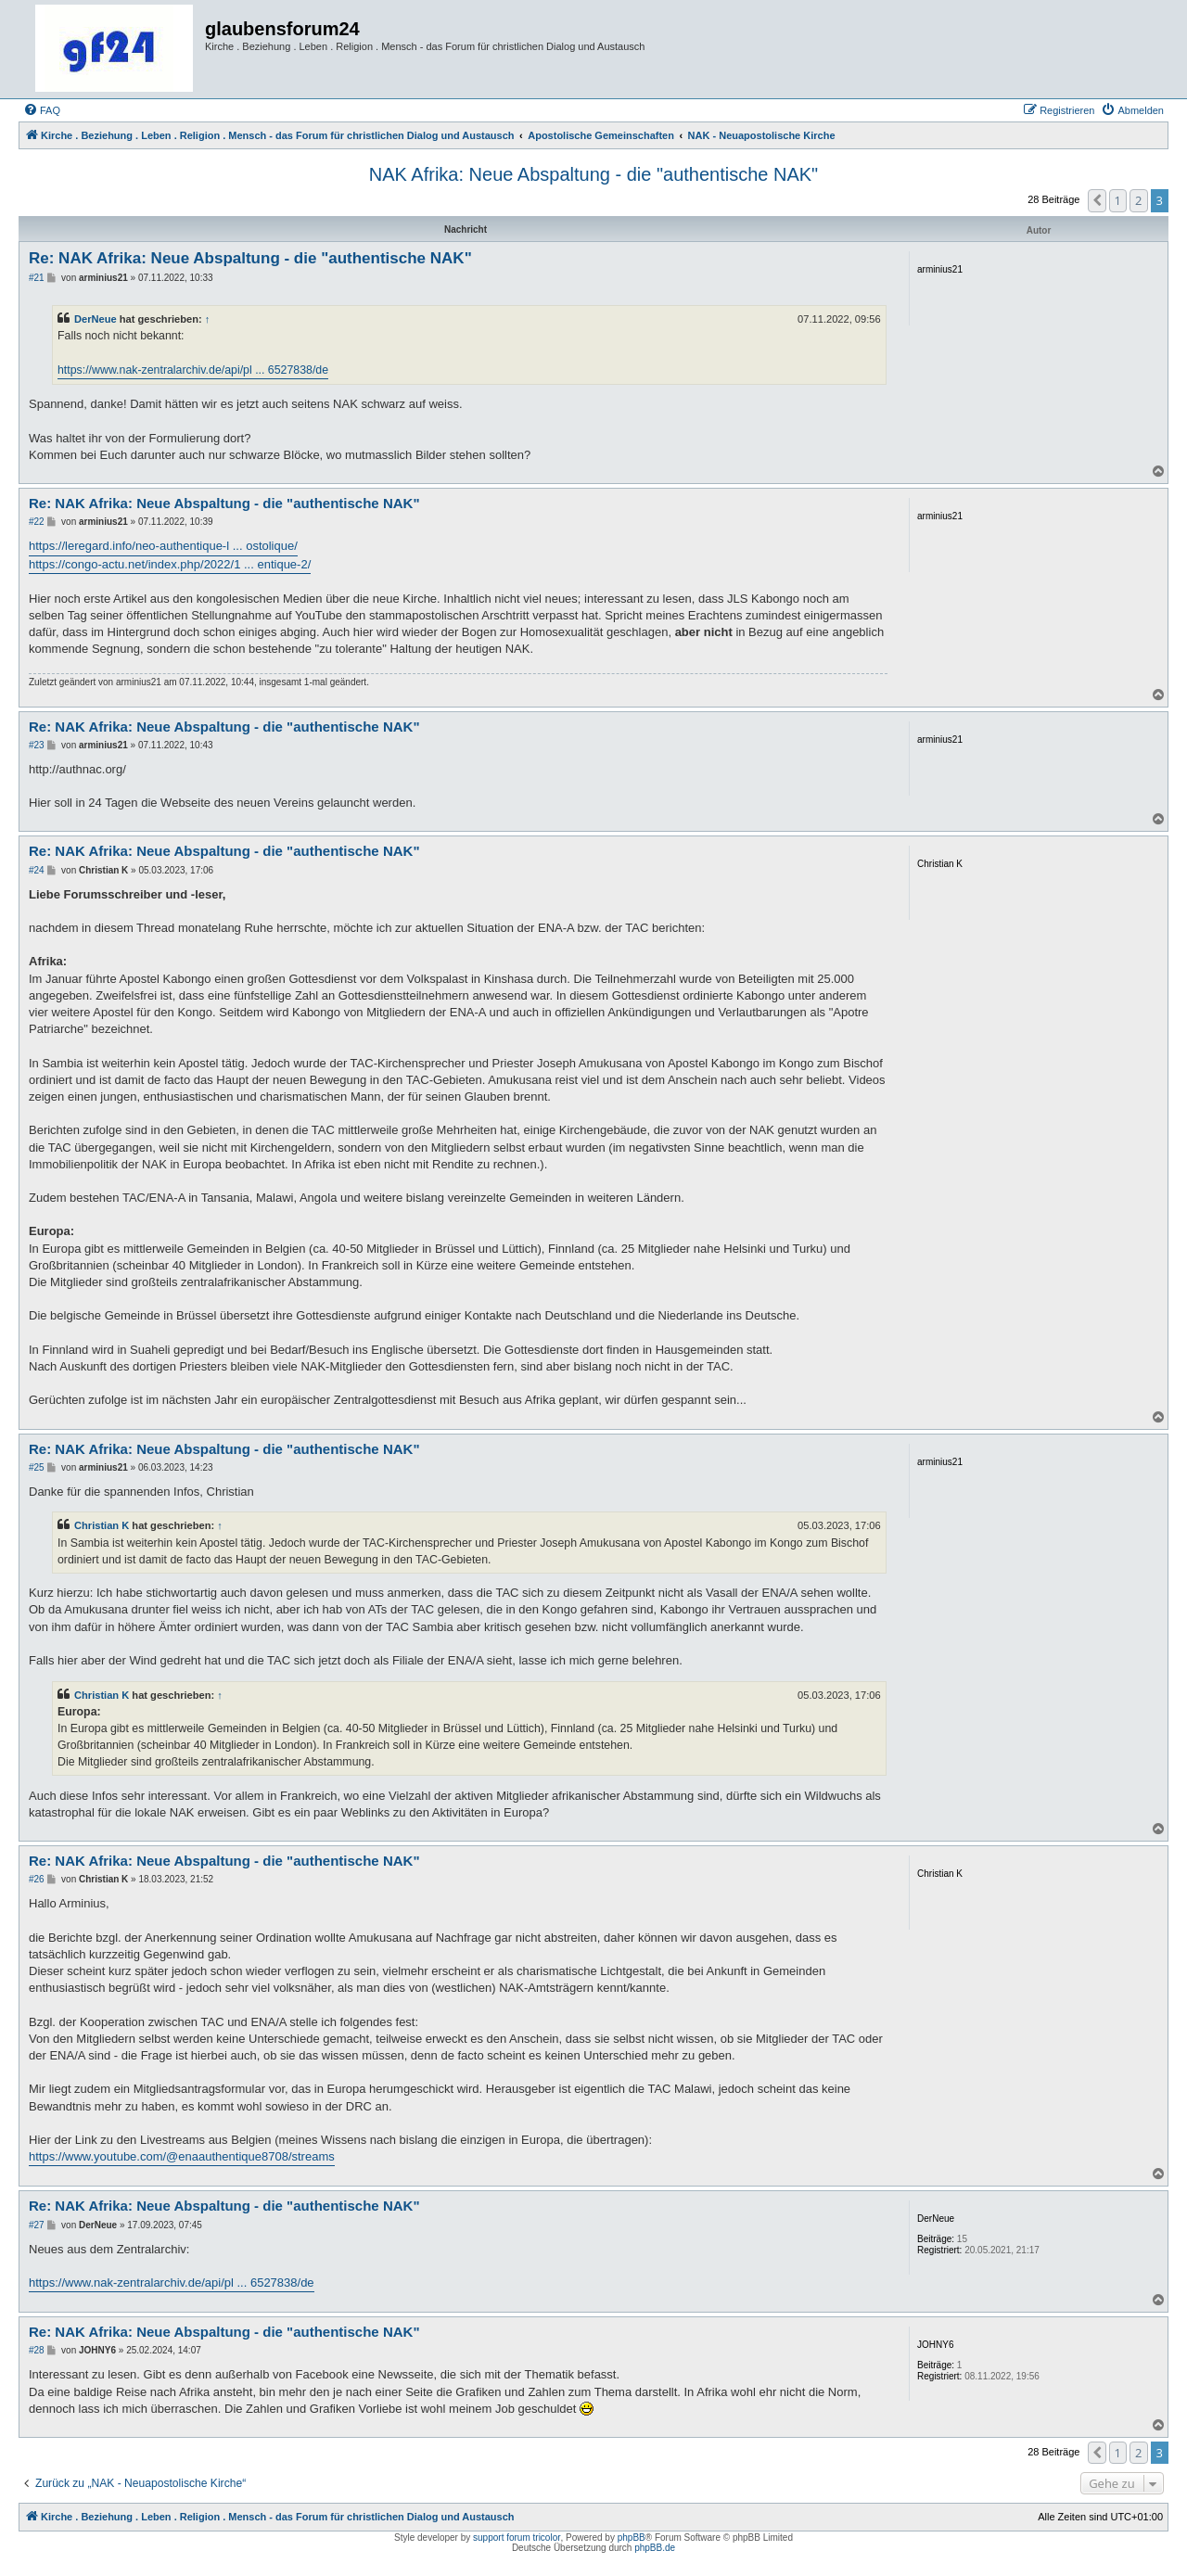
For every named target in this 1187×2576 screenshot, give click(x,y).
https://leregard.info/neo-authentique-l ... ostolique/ (163, 546)
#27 (37, 2225)
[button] (1097, 200)
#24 (37, 870)
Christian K (101, 1525)
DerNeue (95, 319)
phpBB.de (654, 2548)
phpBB (631, 2537)
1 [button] (1118, 200)
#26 (37, 1879)
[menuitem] (41, 110)
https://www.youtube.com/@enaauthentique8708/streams (182, 2156)
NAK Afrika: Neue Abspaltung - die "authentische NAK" (593, 174)
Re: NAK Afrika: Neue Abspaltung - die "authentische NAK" (250, 258)
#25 (37, 1467)
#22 (37, 521)
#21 (37, 278)
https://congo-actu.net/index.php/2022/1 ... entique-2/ (170, 564)
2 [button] (1138, 200)
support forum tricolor (516, 2537)
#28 (37, 2350)
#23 (37, 745)
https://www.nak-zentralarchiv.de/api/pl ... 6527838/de (192, 369)
